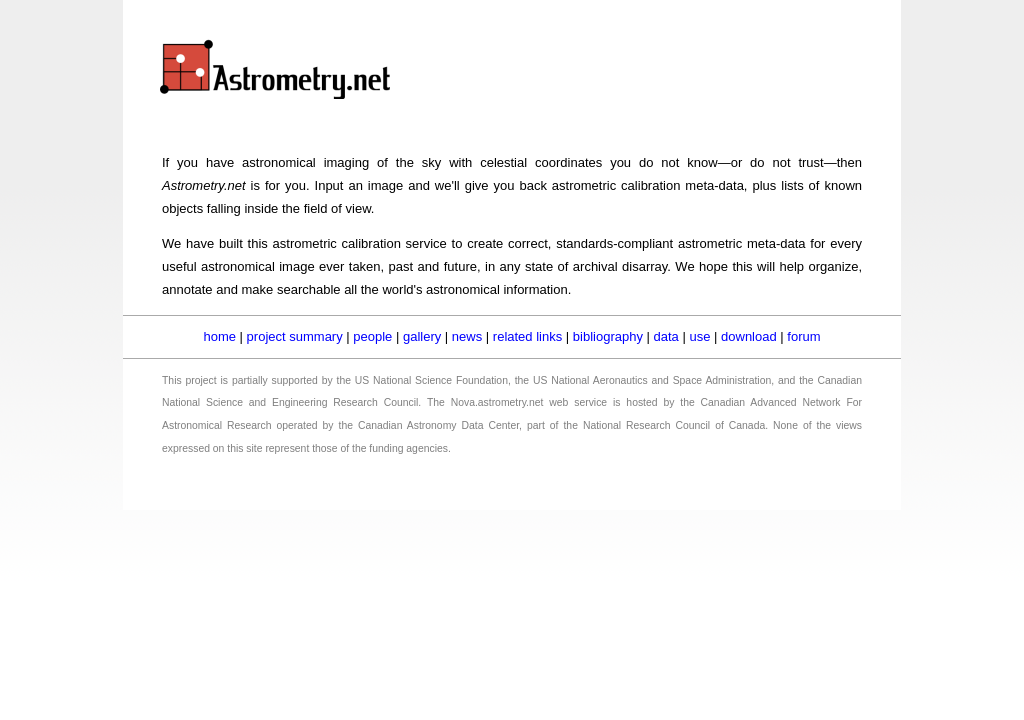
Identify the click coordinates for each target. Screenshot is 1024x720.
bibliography (608, 336)
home (219, 336)
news (467, 336)
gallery (422, 336)
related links (527, 336)
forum (803, 336)
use (699, 336)
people (372, 336)
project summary (295, 336)
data (666, 336)
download (749, 336)
